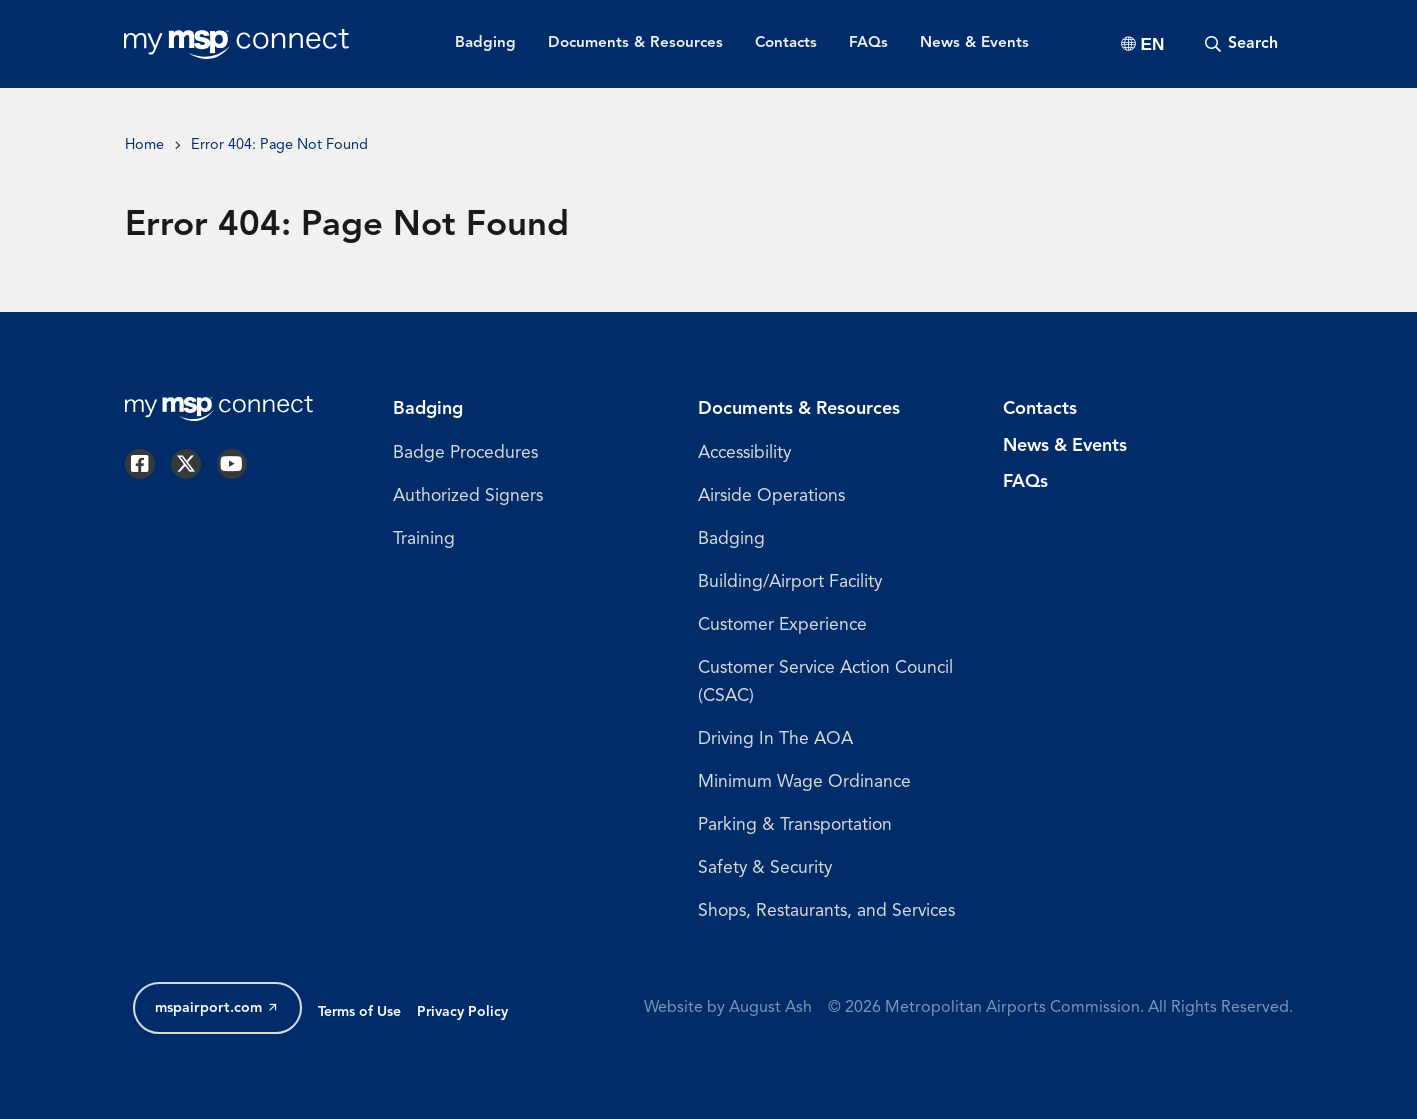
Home (144, 145)
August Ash (770, 1008)
